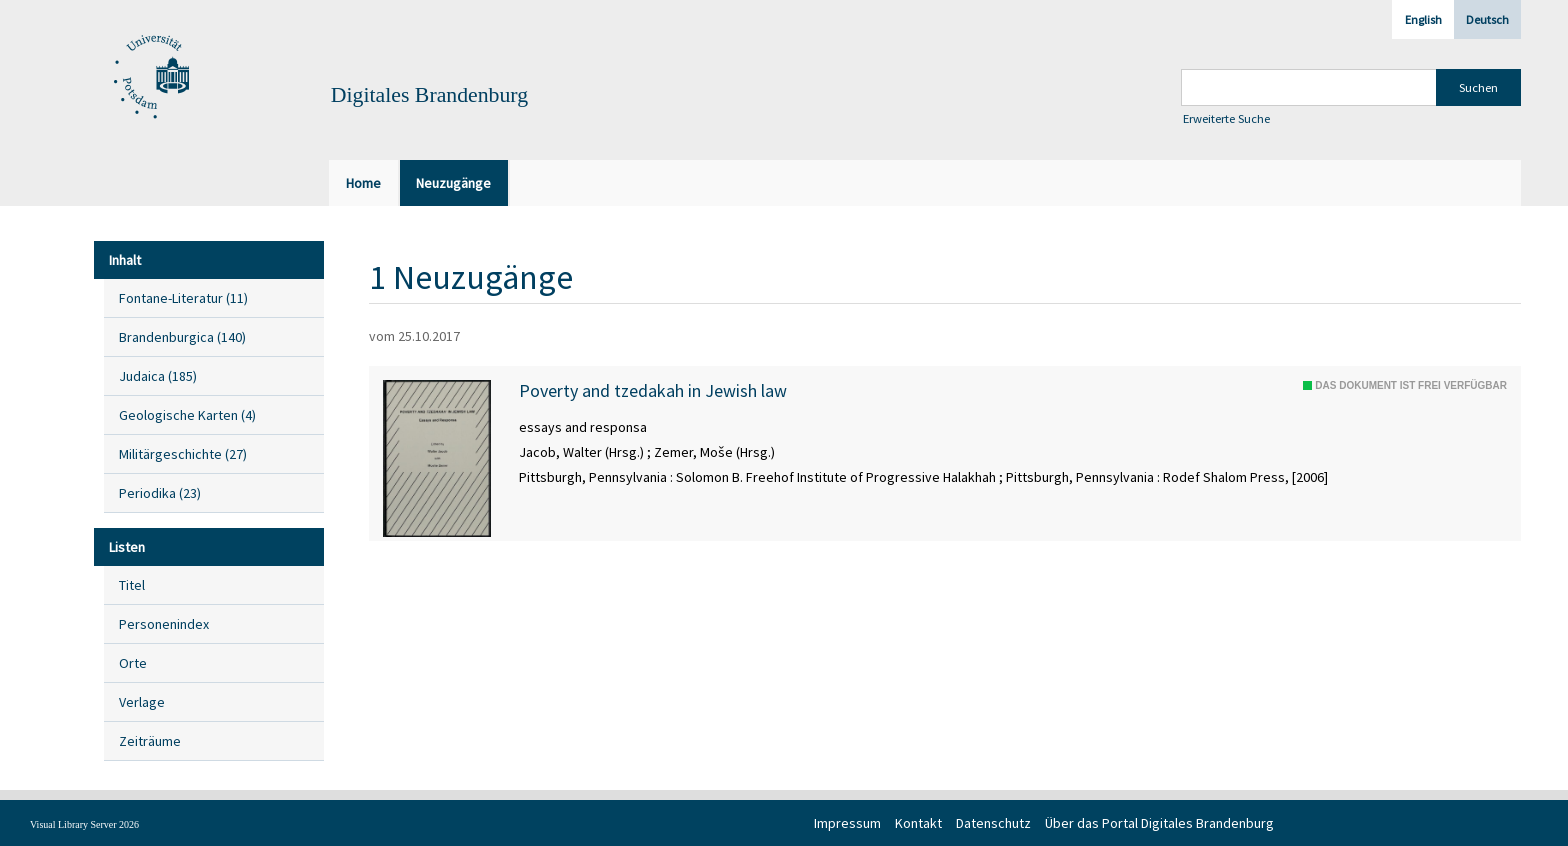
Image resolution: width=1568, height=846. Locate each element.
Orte (133, 663)
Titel (132, 585)
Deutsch (1487, 19)
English (1423, 19)
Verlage (142, 702)
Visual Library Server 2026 (84, 824)
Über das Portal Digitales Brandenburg (1159, 823)
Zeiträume (150, 741)
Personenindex (164, 624)
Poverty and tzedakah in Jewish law (653, 391)
